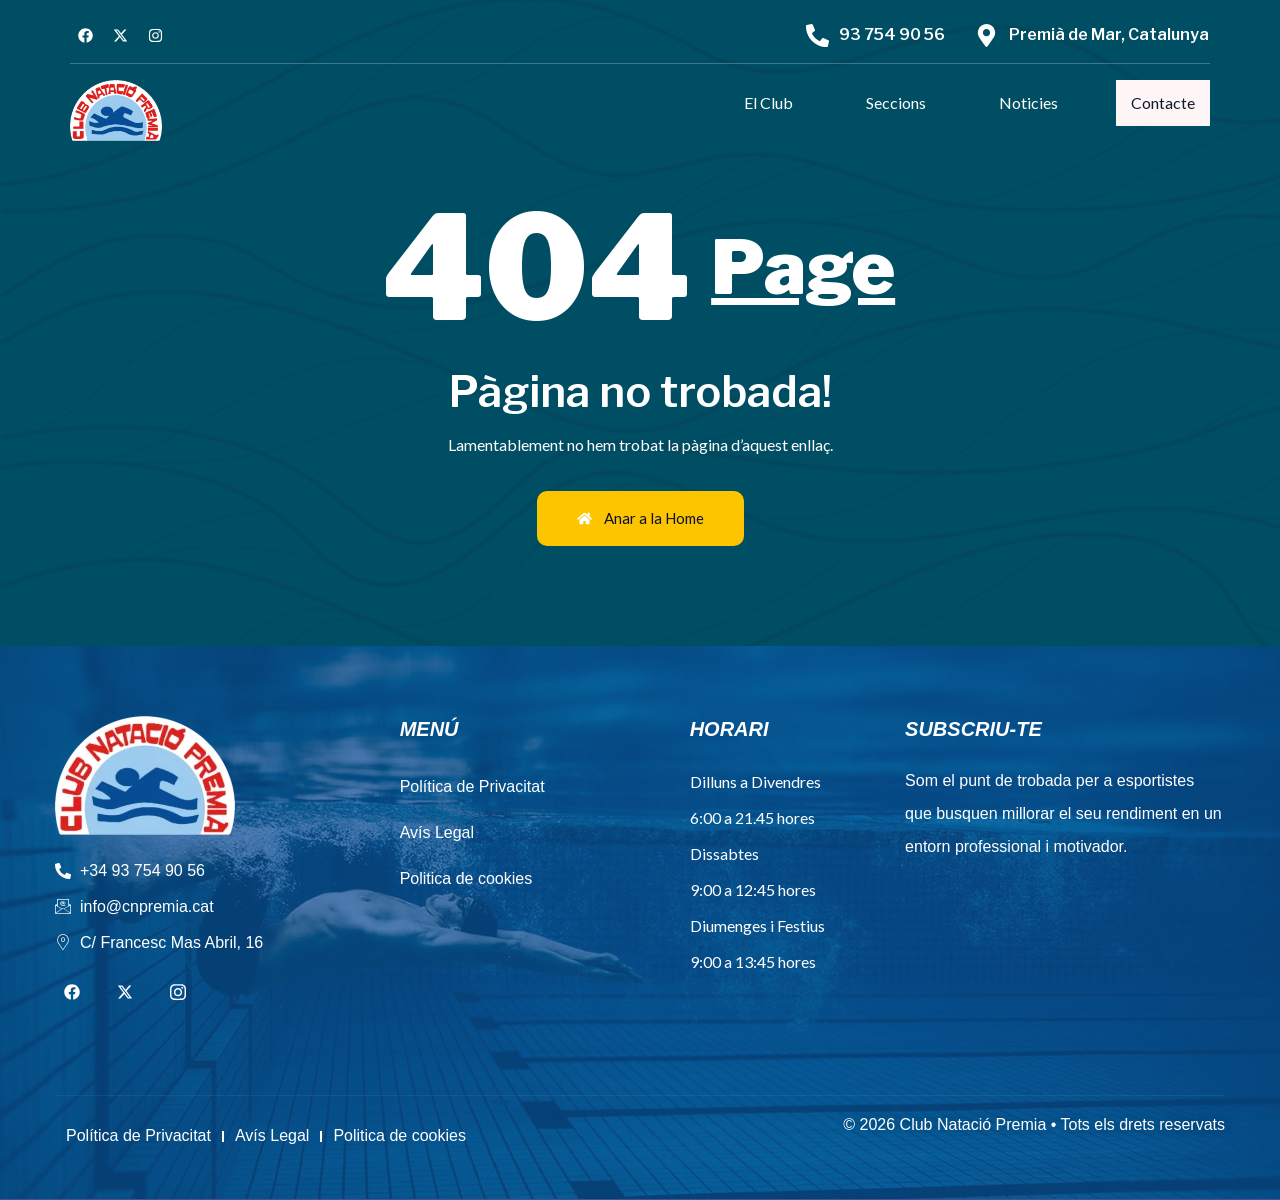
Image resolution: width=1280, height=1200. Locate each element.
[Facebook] (72, 993)
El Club (770, 102)
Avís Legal (437, 832)
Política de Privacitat (472, 786)
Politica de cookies (466, 878)
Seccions (898, 102)
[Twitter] (125, 993)
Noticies (1030, 102)
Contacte (1164, 103)
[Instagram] (178, 993)
